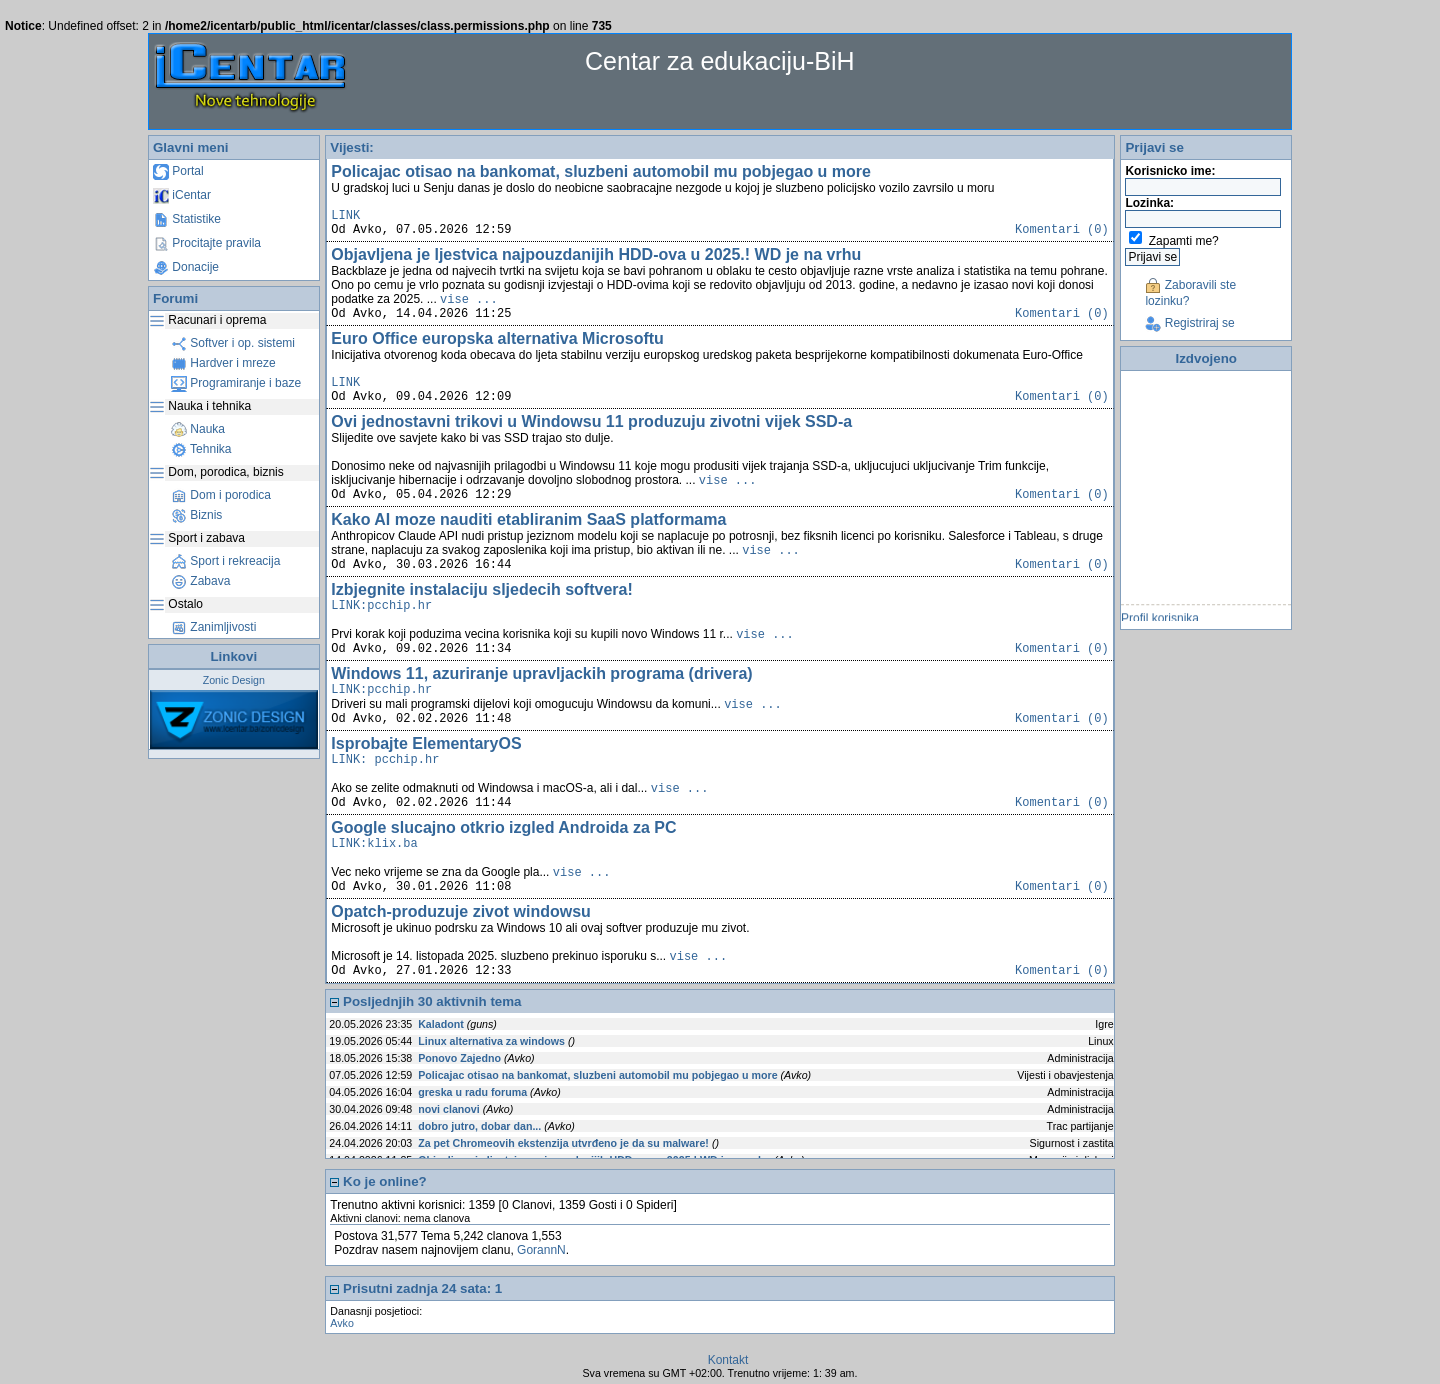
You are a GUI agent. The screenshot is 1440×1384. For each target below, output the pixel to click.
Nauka (198, 429)
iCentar (182, 195)
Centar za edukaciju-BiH (720, 61)
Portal (178, 171)
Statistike (187, 219)
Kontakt (728, 1360)
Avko (342, 1323)
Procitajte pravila (207, 243)
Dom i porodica (221, 495)
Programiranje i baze (236, 383)
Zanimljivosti (213, 627)
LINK (345, 216)
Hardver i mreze (223, 363)
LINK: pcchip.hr (385, 760)
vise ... (469, 300)
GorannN (541, 1250)
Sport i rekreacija (225, 561)
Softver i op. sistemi (233, 343)
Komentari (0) (1062, 230)
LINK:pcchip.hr (381, 606)
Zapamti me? (1184, 241)
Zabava (200, 581)
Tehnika (201, 449)
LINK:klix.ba (374, 844)
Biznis (196, 515)
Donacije (186, 267)
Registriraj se (1189, 323)
